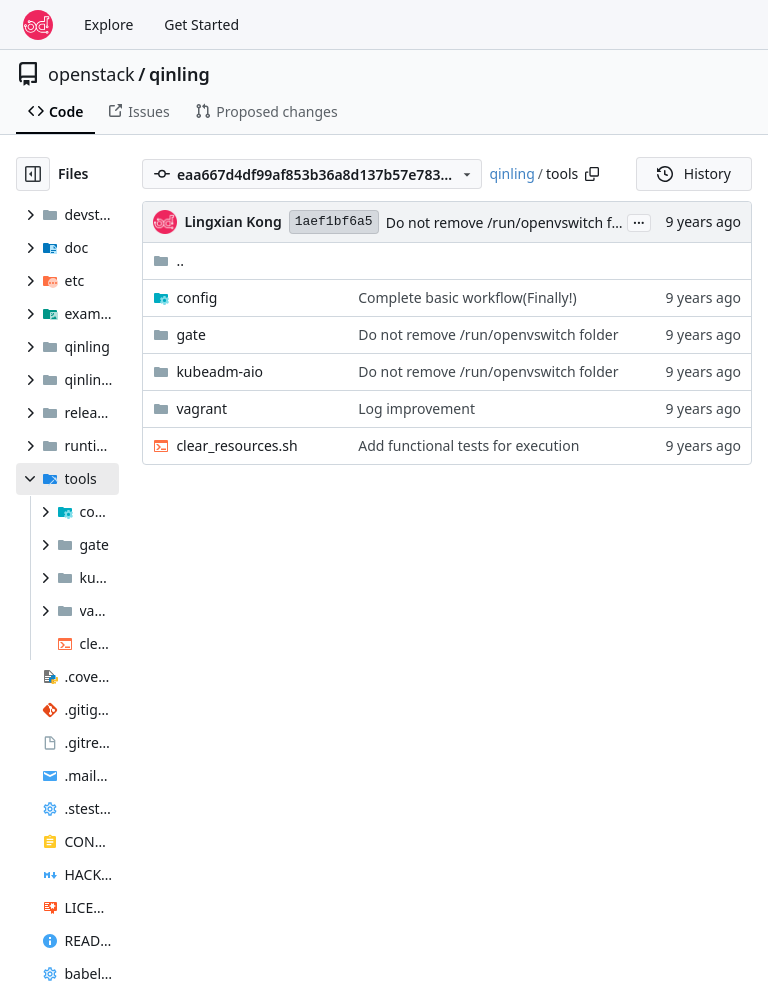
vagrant (201, 408)
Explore (108, 24)
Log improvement (416, 408)
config (196, 297)
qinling (179, 74)
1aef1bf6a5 (334, 221)
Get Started (201, 24)
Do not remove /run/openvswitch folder (516, 222)
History (694, 173)
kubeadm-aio (219, 371)
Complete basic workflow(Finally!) (467, 297)
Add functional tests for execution (468, 445)
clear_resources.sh (236, 445)
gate (190, 334)
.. (168, 260)
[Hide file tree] (33, 174)
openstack (91, 74)
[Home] (38, 25)
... (639, 221)
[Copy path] (592, 174)
